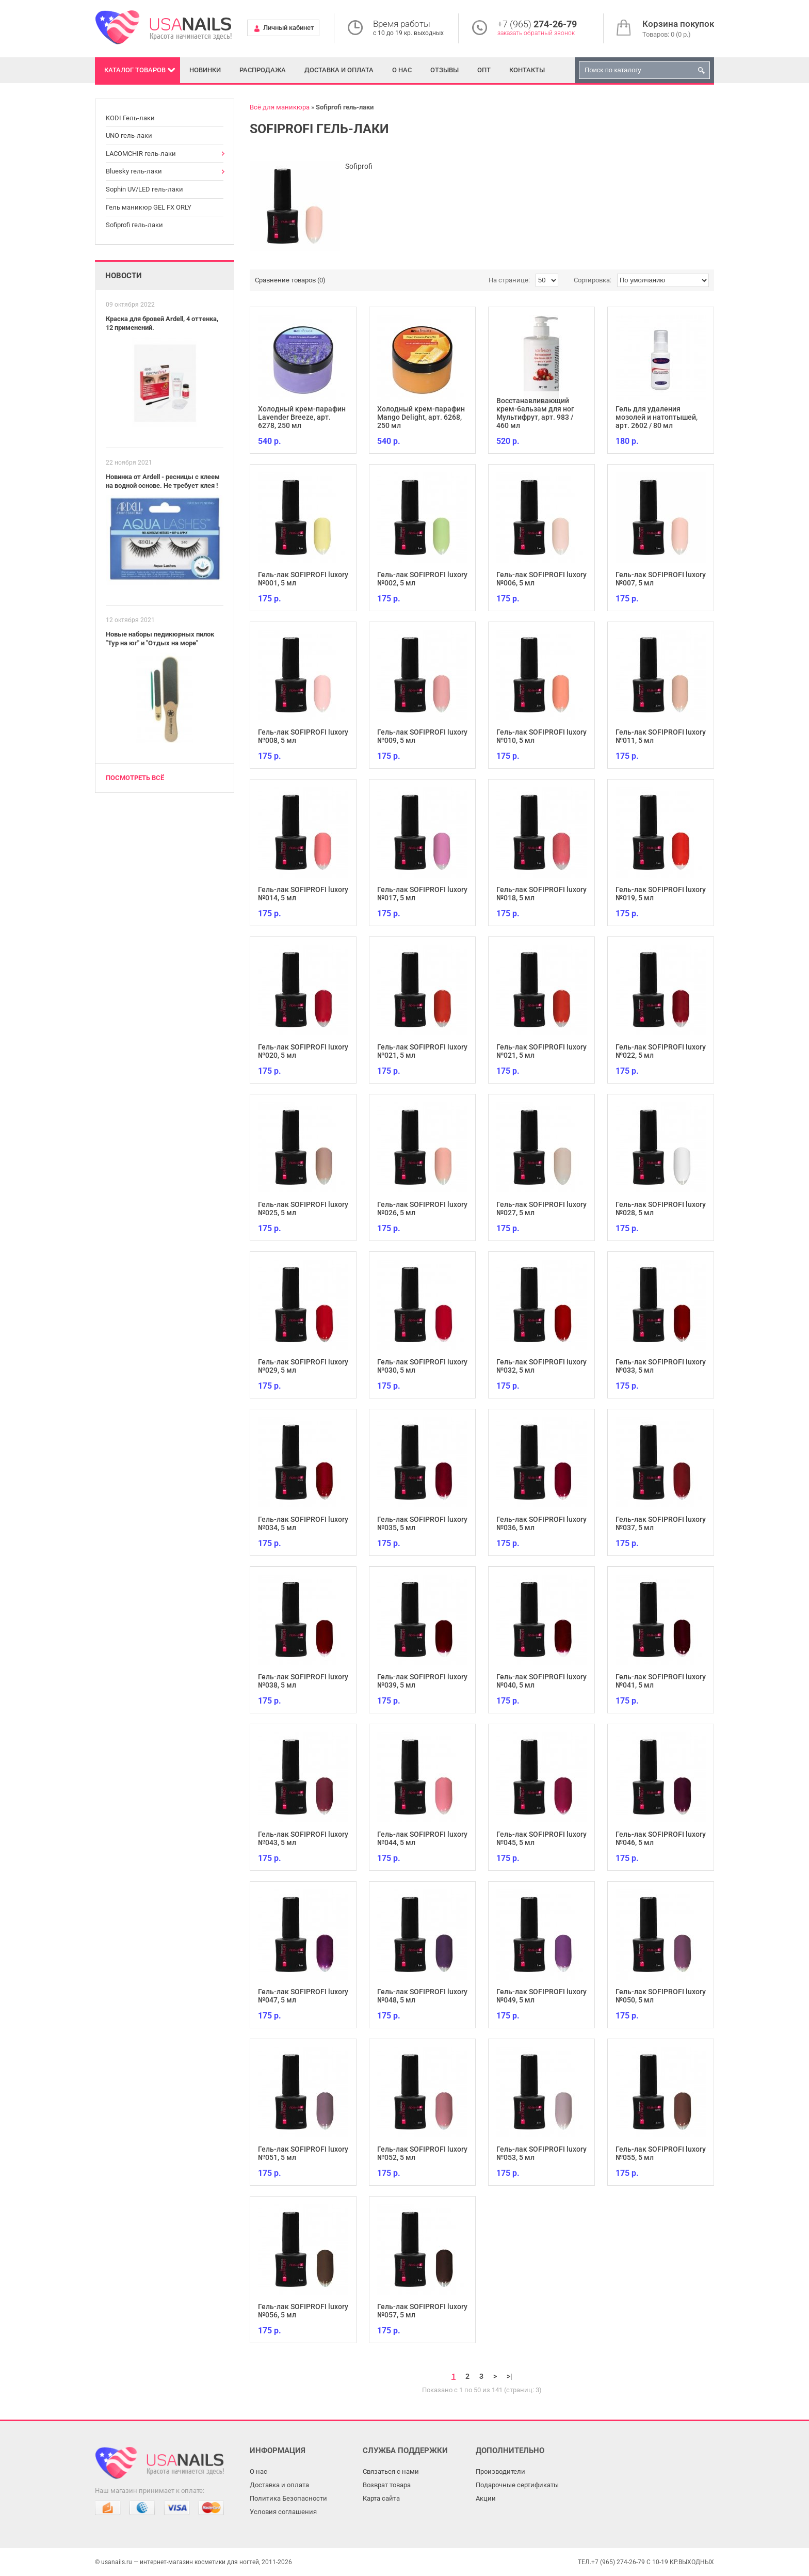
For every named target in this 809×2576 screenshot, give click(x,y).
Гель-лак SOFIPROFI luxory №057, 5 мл (422, 2310)
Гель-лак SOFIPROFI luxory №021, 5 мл (422, 1051)
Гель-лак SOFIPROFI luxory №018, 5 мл (541, 893)
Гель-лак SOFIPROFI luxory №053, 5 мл (541, 2153)
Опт (484, 70)
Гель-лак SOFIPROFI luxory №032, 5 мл (541, 1366)
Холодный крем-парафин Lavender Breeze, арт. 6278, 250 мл (302, 417)
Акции (486, 2498)
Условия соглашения (283, 2512)
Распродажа (262, 70)
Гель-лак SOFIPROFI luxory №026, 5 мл (422, 1208)
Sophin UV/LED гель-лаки (144, 189)
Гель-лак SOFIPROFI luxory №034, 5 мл (303, 1523)
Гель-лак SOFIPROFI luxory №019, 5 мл (661, 893)
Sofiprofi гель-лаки (134, 225)
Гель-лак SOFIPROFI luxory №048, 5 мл (422, 1995)
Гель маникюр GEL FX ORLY (148, 207)
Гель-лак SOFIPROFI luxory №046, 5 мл (661, 1838)
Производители (500, 2471)
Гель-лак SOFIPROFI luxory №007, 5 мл (661, 578)
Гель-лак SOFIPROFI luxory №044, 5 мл (422, 1838)
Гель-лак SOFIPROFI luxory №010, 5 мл (541, 736)
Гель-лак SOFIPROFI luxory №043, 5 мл (303, 1838)
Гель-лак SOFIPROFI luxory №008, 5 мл (303, 736)
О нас (402, 70)
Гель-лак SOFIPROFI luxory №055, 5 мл (661, 2153)
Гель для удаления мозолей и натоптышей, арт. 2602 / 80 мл (657, 417)
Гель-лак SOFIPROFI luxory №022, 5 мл (661, 1051)
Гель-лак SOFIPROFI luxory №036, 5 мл (541, 1523)
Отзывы (444, 70)
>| (509, 2376)
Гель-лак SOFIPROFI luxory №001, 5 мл (303, 578)
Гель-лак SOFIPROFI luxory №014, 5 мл (303, 893)
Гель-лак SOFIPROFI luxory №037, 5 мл (661, 1523)
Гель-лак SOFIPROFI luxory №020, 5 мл (303, 1051)
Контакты (527, 70)
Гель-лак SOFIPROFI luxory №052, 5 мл (422, 2153)
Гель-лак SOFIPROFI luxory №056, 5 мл (303, 2310)
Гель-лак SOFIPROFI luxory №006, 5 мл (541, 578)
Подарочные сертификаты (517, 2485)
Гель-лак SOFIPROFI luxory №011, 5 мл (661, 736)
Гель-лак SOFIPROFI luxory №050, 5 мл (661, 1995)
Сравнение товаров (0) (290, 280)
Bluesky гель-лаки (134, 171)
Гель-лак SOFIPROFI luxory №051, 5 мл (303, 2153)
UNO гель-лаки (129, 135)
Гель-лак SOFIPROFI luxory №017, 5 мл (422, 893)
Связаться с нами (391, 2471)
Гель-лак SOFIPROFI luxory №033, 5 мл (661, 1366)
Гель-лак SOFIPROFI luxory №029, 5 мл (303, 1366)
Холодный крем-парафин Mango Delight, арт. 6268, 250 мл (421, 417)
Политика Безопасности (288, 2498)
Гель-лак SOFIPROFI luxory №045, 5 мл (541, 1838)
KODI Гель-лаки (130, 118)
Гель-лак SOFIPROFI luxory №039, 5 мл (422, 1681)
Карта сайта (381, 2498)
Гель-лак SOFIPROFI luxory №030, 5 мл (422, 1366)
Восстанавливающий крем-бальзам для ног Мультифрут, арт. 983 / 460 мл (535, 413)
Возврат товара (387, 2485)
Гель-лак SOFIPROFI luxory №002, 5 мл (422, 578)
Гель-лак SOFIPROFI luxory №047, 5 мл (303, 1995)
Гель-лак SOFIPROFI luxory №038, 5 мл (303, 1681)
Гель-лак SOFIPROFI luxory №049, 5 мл (541, 1995)
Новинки (205, 70)
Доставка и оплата (339, 70)
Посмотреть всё (135, 778)
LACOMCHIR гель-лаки (141, 153)
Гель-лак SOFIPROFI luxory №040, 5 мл (541, 1681)
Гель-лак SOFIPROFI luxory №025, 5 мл (303, 1208)
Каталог (135, 70)
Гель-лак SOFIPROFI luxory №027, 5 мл (541, 1208)
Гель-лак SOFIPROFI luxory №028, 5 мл (661, 1208)
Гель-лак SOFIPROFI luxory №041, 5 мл (661, 1681)
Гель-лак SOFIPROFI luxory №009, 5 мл (422, 736)
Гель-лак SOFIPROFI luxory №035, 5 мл (422, 1523)
